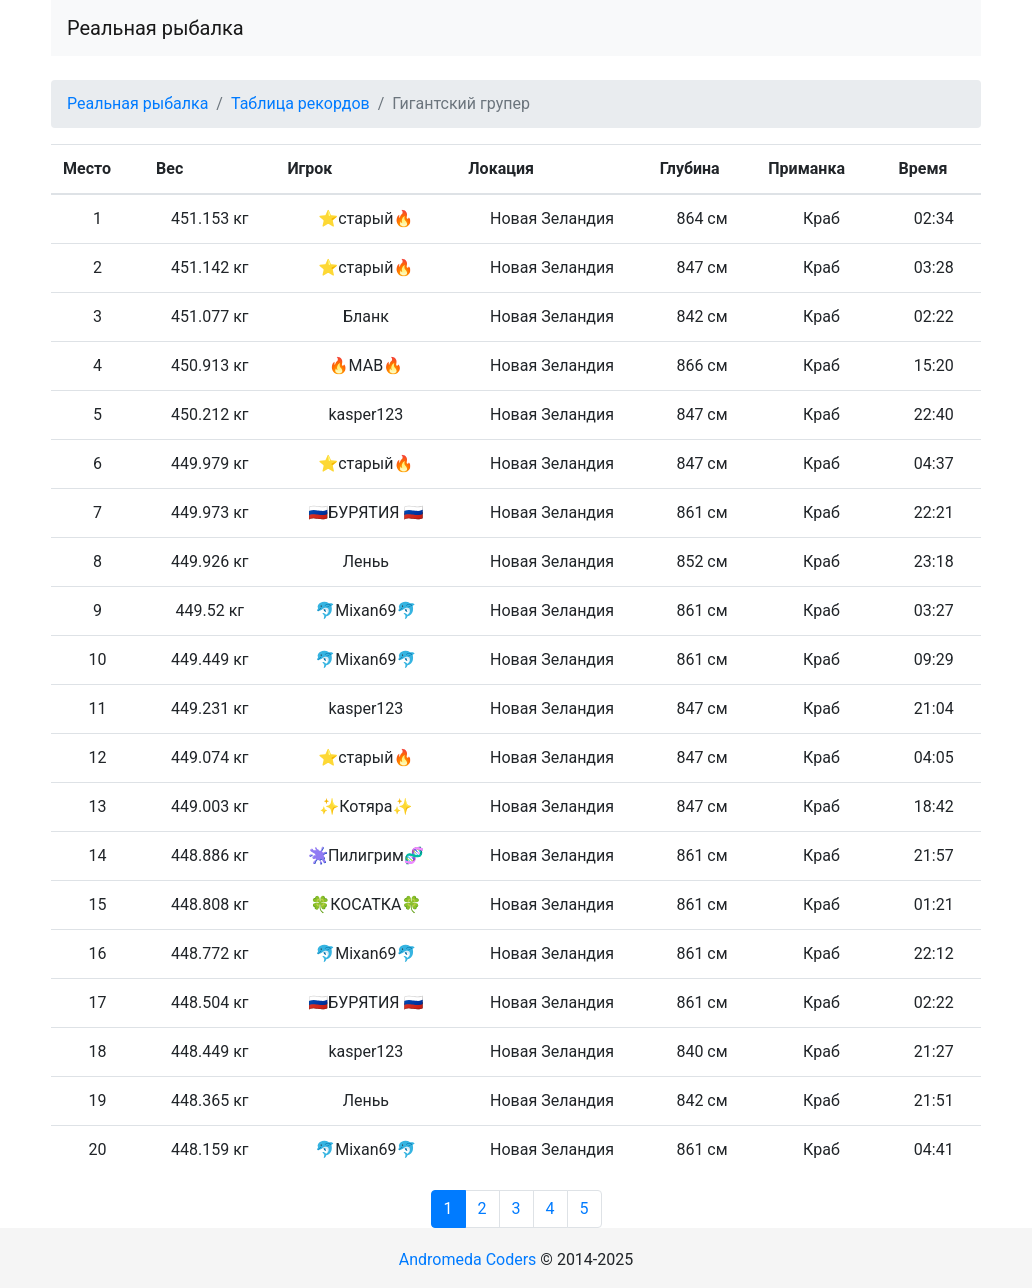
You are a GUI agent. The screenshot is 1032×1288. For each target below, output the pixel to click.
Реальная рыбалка (155, 28)
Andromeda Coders (468, 1259)
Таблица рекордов (300, 103)
